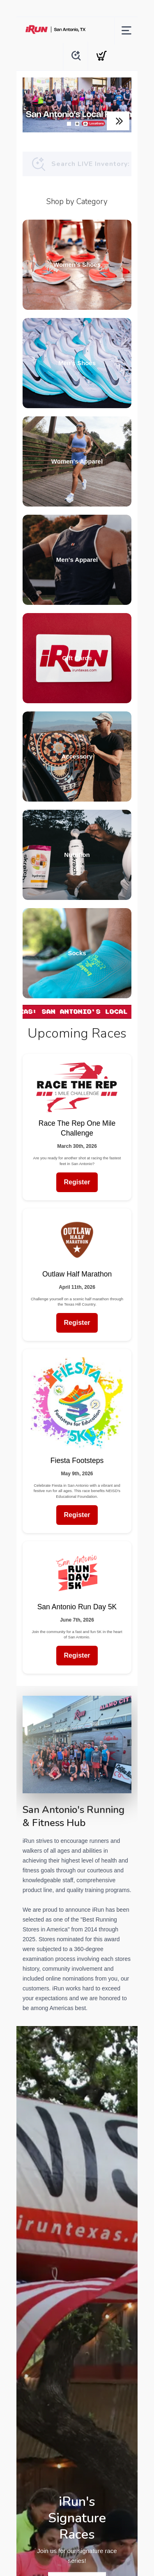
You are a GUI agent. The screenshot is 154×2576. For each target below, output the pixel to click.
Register (77, 1182)
